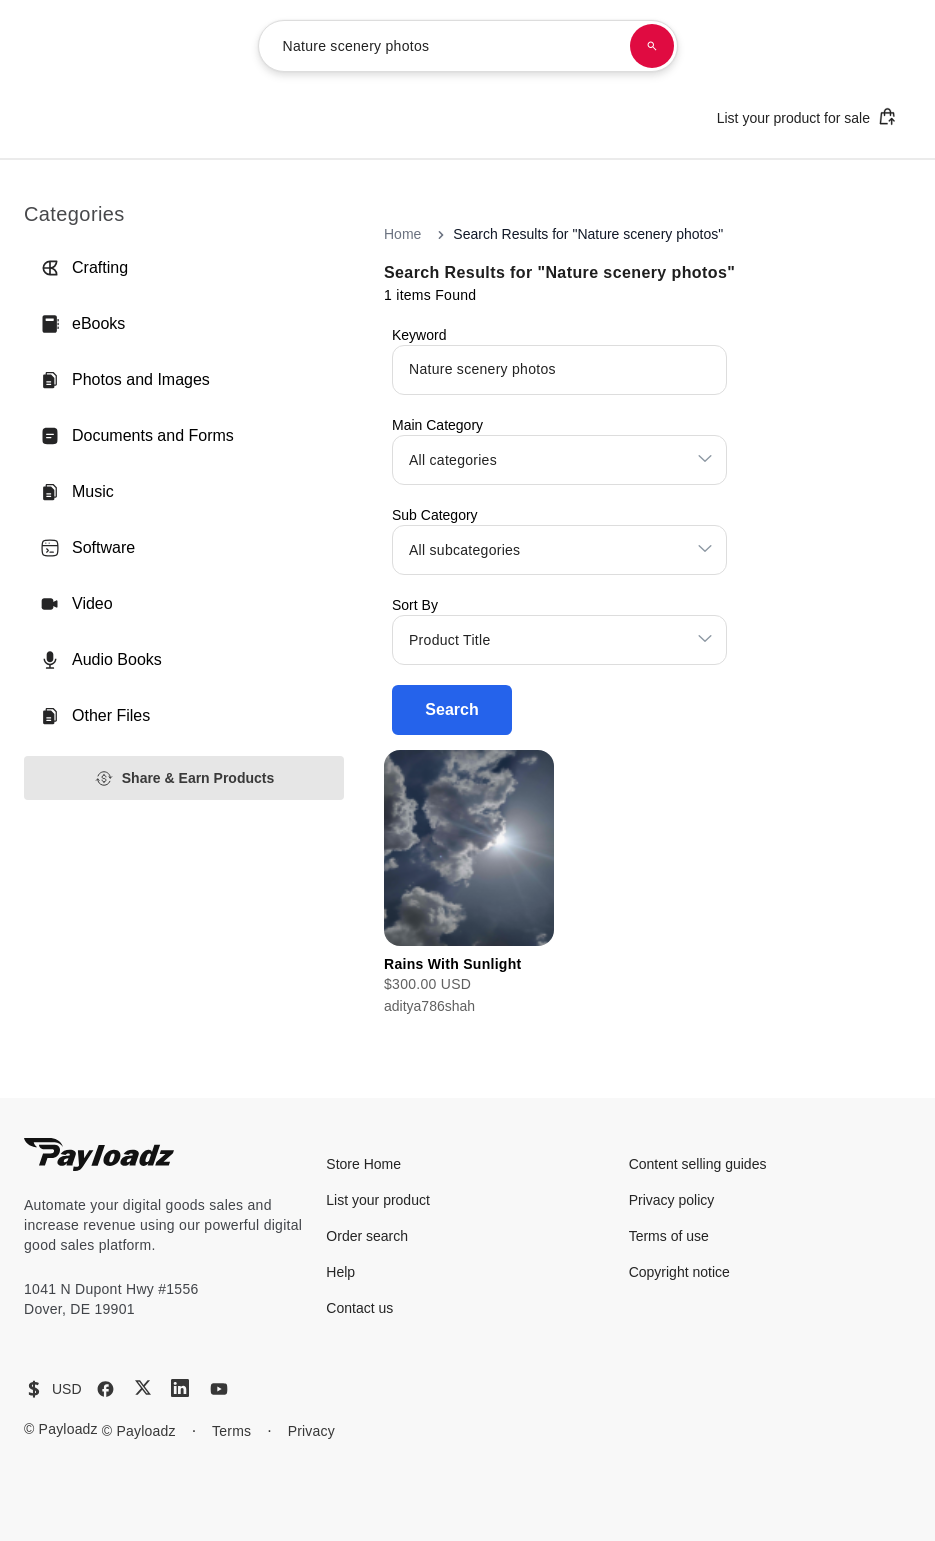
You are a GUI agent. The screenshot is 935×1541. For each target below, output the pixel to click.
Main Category (437, 425)
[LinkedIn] (180, 1388)
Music (77, 492)
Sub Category (435, 515)
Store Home (363, 1164)
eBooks (82, 324)
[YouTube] (219, 1389)
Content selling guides (698, 1164)
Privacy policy (672, 1200)
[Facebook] (105, 1389)
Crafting (84, 268)
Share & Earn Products (184, 778)
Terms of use (669, 1236)
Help (340, 1272)
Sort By (415, 605)
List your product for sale (807, 116)
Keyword (419, 335)
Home (402, 234)
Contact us (359, 1308)
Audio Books (101, 660)
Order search (367, 1236)
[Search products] (652, 46)
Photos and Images (125, 380)
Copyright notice (679, 1272)
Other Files (95, 716)
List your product (378, 1200)
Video (76, 604)
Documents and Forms (137, 436)
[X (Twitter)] (143, 1387)
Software (87, 548)
